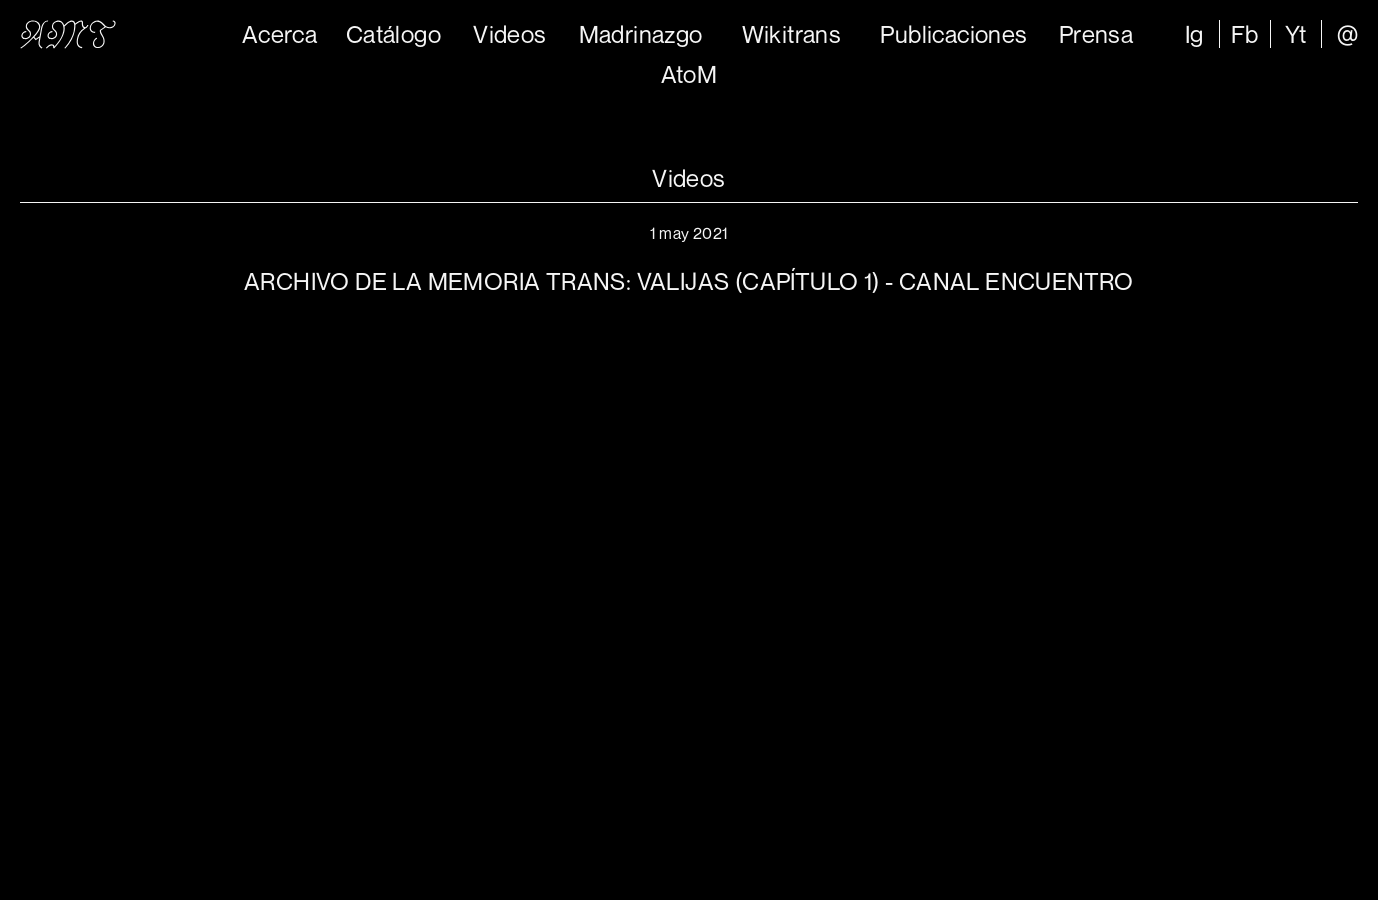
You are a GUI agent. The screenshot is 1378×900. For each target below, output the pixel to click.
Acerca (279, 34)
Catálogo (393, 34)
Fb (1245, 34)
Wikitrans (792, 34)
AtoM (689, 74)
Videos (509, 34)
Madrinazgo (641, 34)
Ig (1194, 34)
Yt (1296, 34)
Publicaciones (953, 34)
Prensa (1096, 34)
